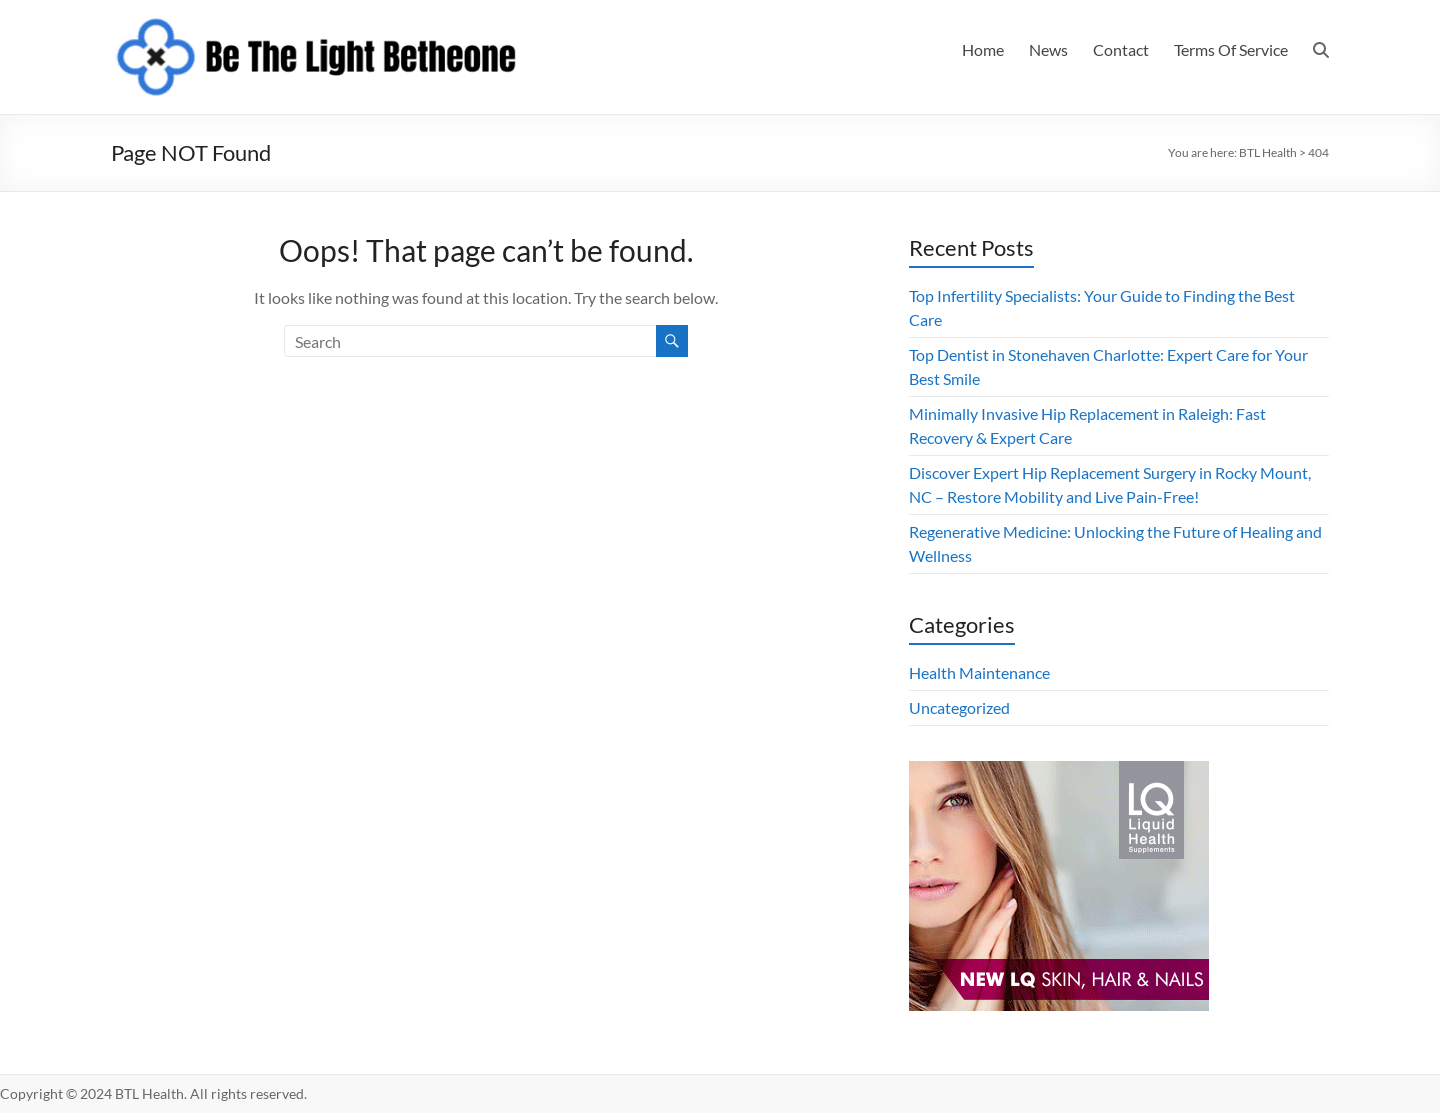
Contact (1121, 49)
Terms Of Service (1231, 49)
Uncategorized (959, 707)
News (1048, 49)
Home (983, 49)
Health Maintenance (979, 672)
